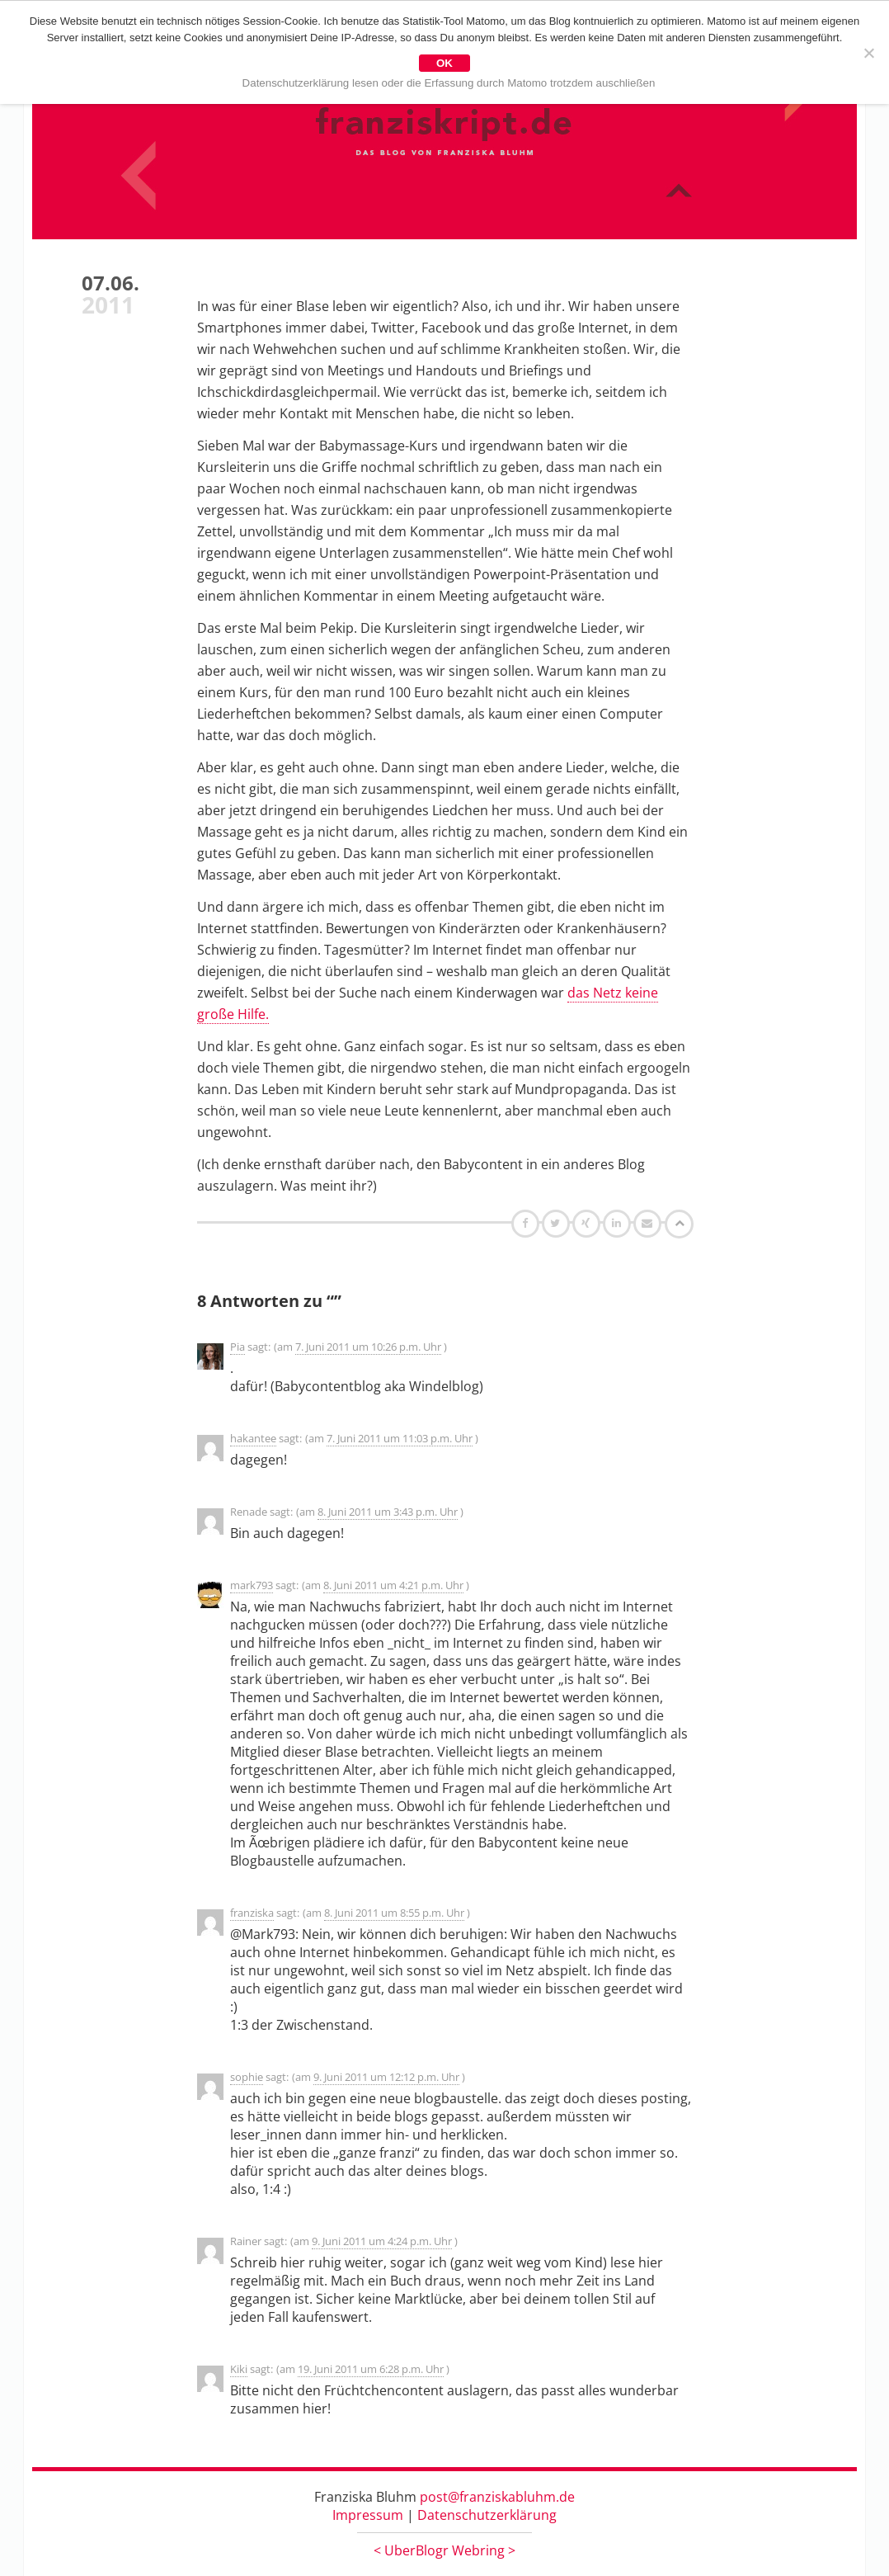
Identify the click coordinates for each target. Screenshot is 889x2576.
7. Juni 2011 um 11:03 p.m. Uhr (400, 1438)
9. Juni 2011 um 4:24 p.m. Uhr (382, 2241)
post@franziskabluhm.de (497, 2497)
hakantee (253, 1438)
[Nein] (868, 53)
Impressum (367, 2515)
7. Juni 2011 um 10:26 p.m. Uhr (368, 1346)
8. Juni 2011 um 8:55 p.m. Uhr (394, 1912)
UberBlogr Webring (444, 2550)
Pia (237, 1346)
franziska (252, 1912)
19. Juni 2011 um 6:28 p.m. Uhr (371, 2368)
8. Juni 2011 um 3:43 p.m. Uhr (388, 1511)
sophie (246, 2076)
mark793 (251, 1585)
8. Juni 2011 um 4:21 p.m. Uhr (393, 1585)
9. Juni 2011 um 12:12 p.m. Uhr (386, 2076)
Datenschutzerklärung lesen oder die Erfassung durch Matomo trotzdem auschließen (449, 83)
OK (444, 63)
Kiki (238, 2368)
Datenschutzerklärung (487, 2515)
